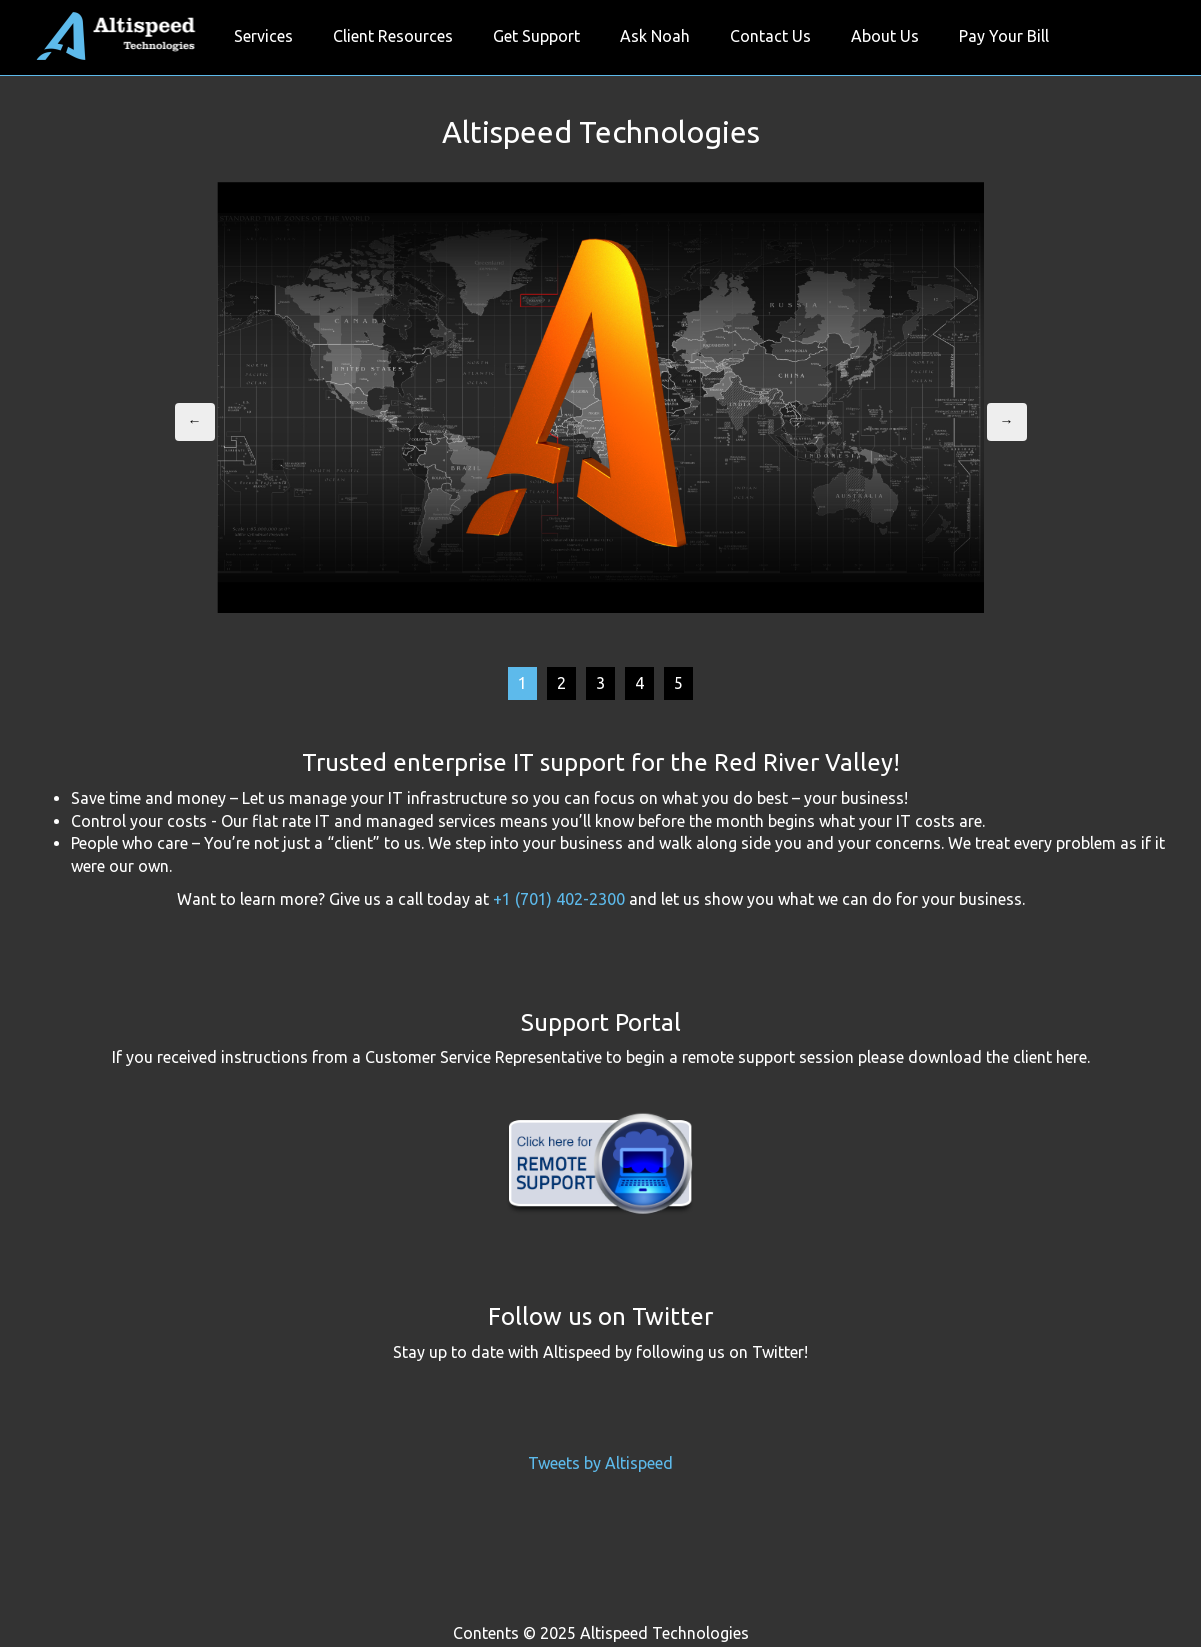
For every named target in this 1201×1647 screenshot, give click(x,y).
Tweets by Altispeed (600, 1463)
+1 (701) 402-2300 (559, 899)
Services (263, 36)
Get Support (536, 36)
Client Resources (393, 36)
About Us (885, 36)
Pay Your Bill (1004, 36)
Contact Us (770, 36)
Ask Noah (655, 36)
